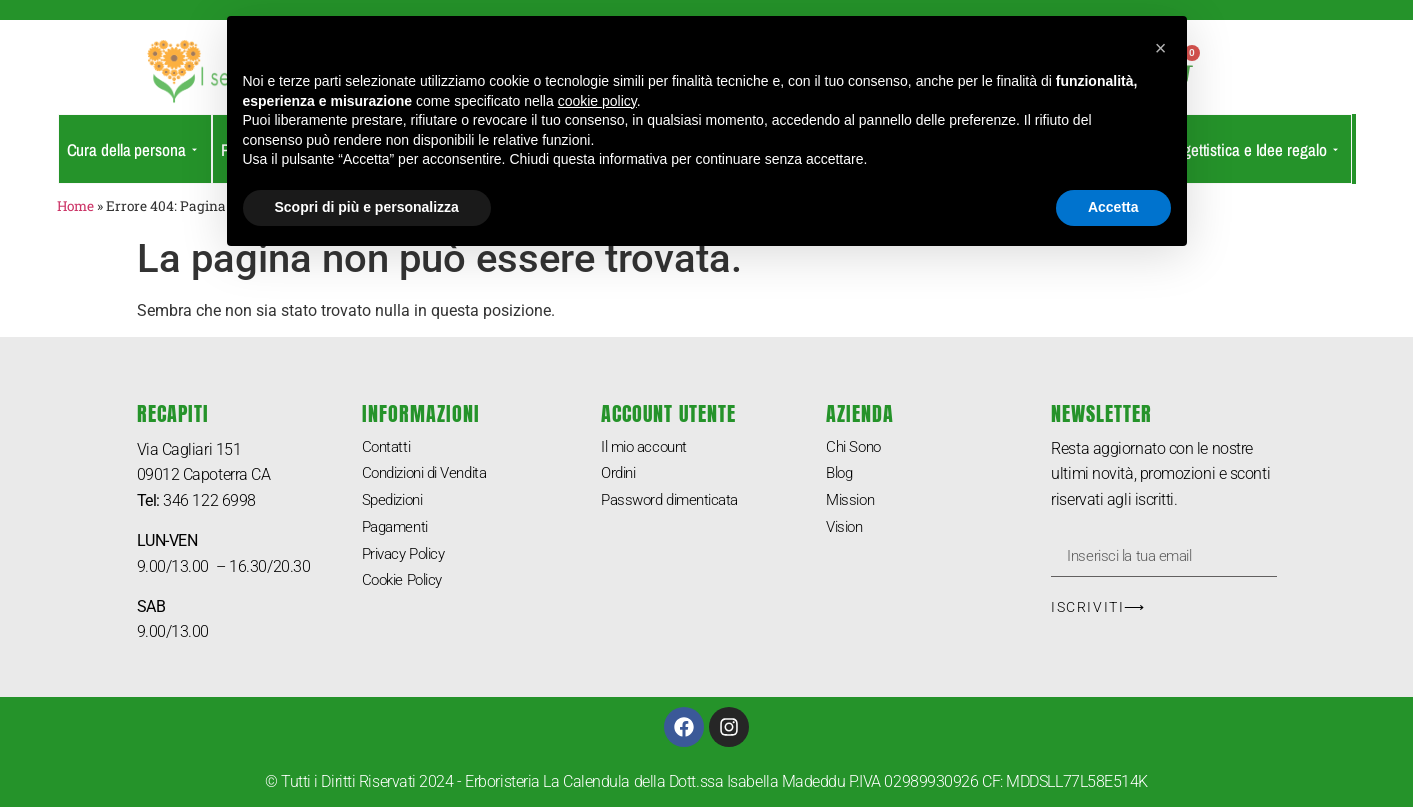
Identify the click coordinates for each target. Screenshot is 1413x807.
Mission (852, 505)
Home (75, 206)
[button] (1161, 48)
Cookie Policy (406, 591)
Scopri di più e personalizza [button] (367, 207)
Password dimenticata (675, 505)
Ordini (620, 476)
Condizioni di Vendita (432, 476)
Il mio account (648, 448)
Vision (846, 534)
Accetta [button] (1113, 207)
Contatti (388, 448)
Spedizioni (396, 505)
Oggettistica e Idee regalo (1250, 149)
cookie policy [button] (597, 101)
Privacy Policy (408, 562)
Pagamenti (398, 534)
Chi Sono (855, 448)
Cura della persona (132, 149)
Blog (841, 476)
